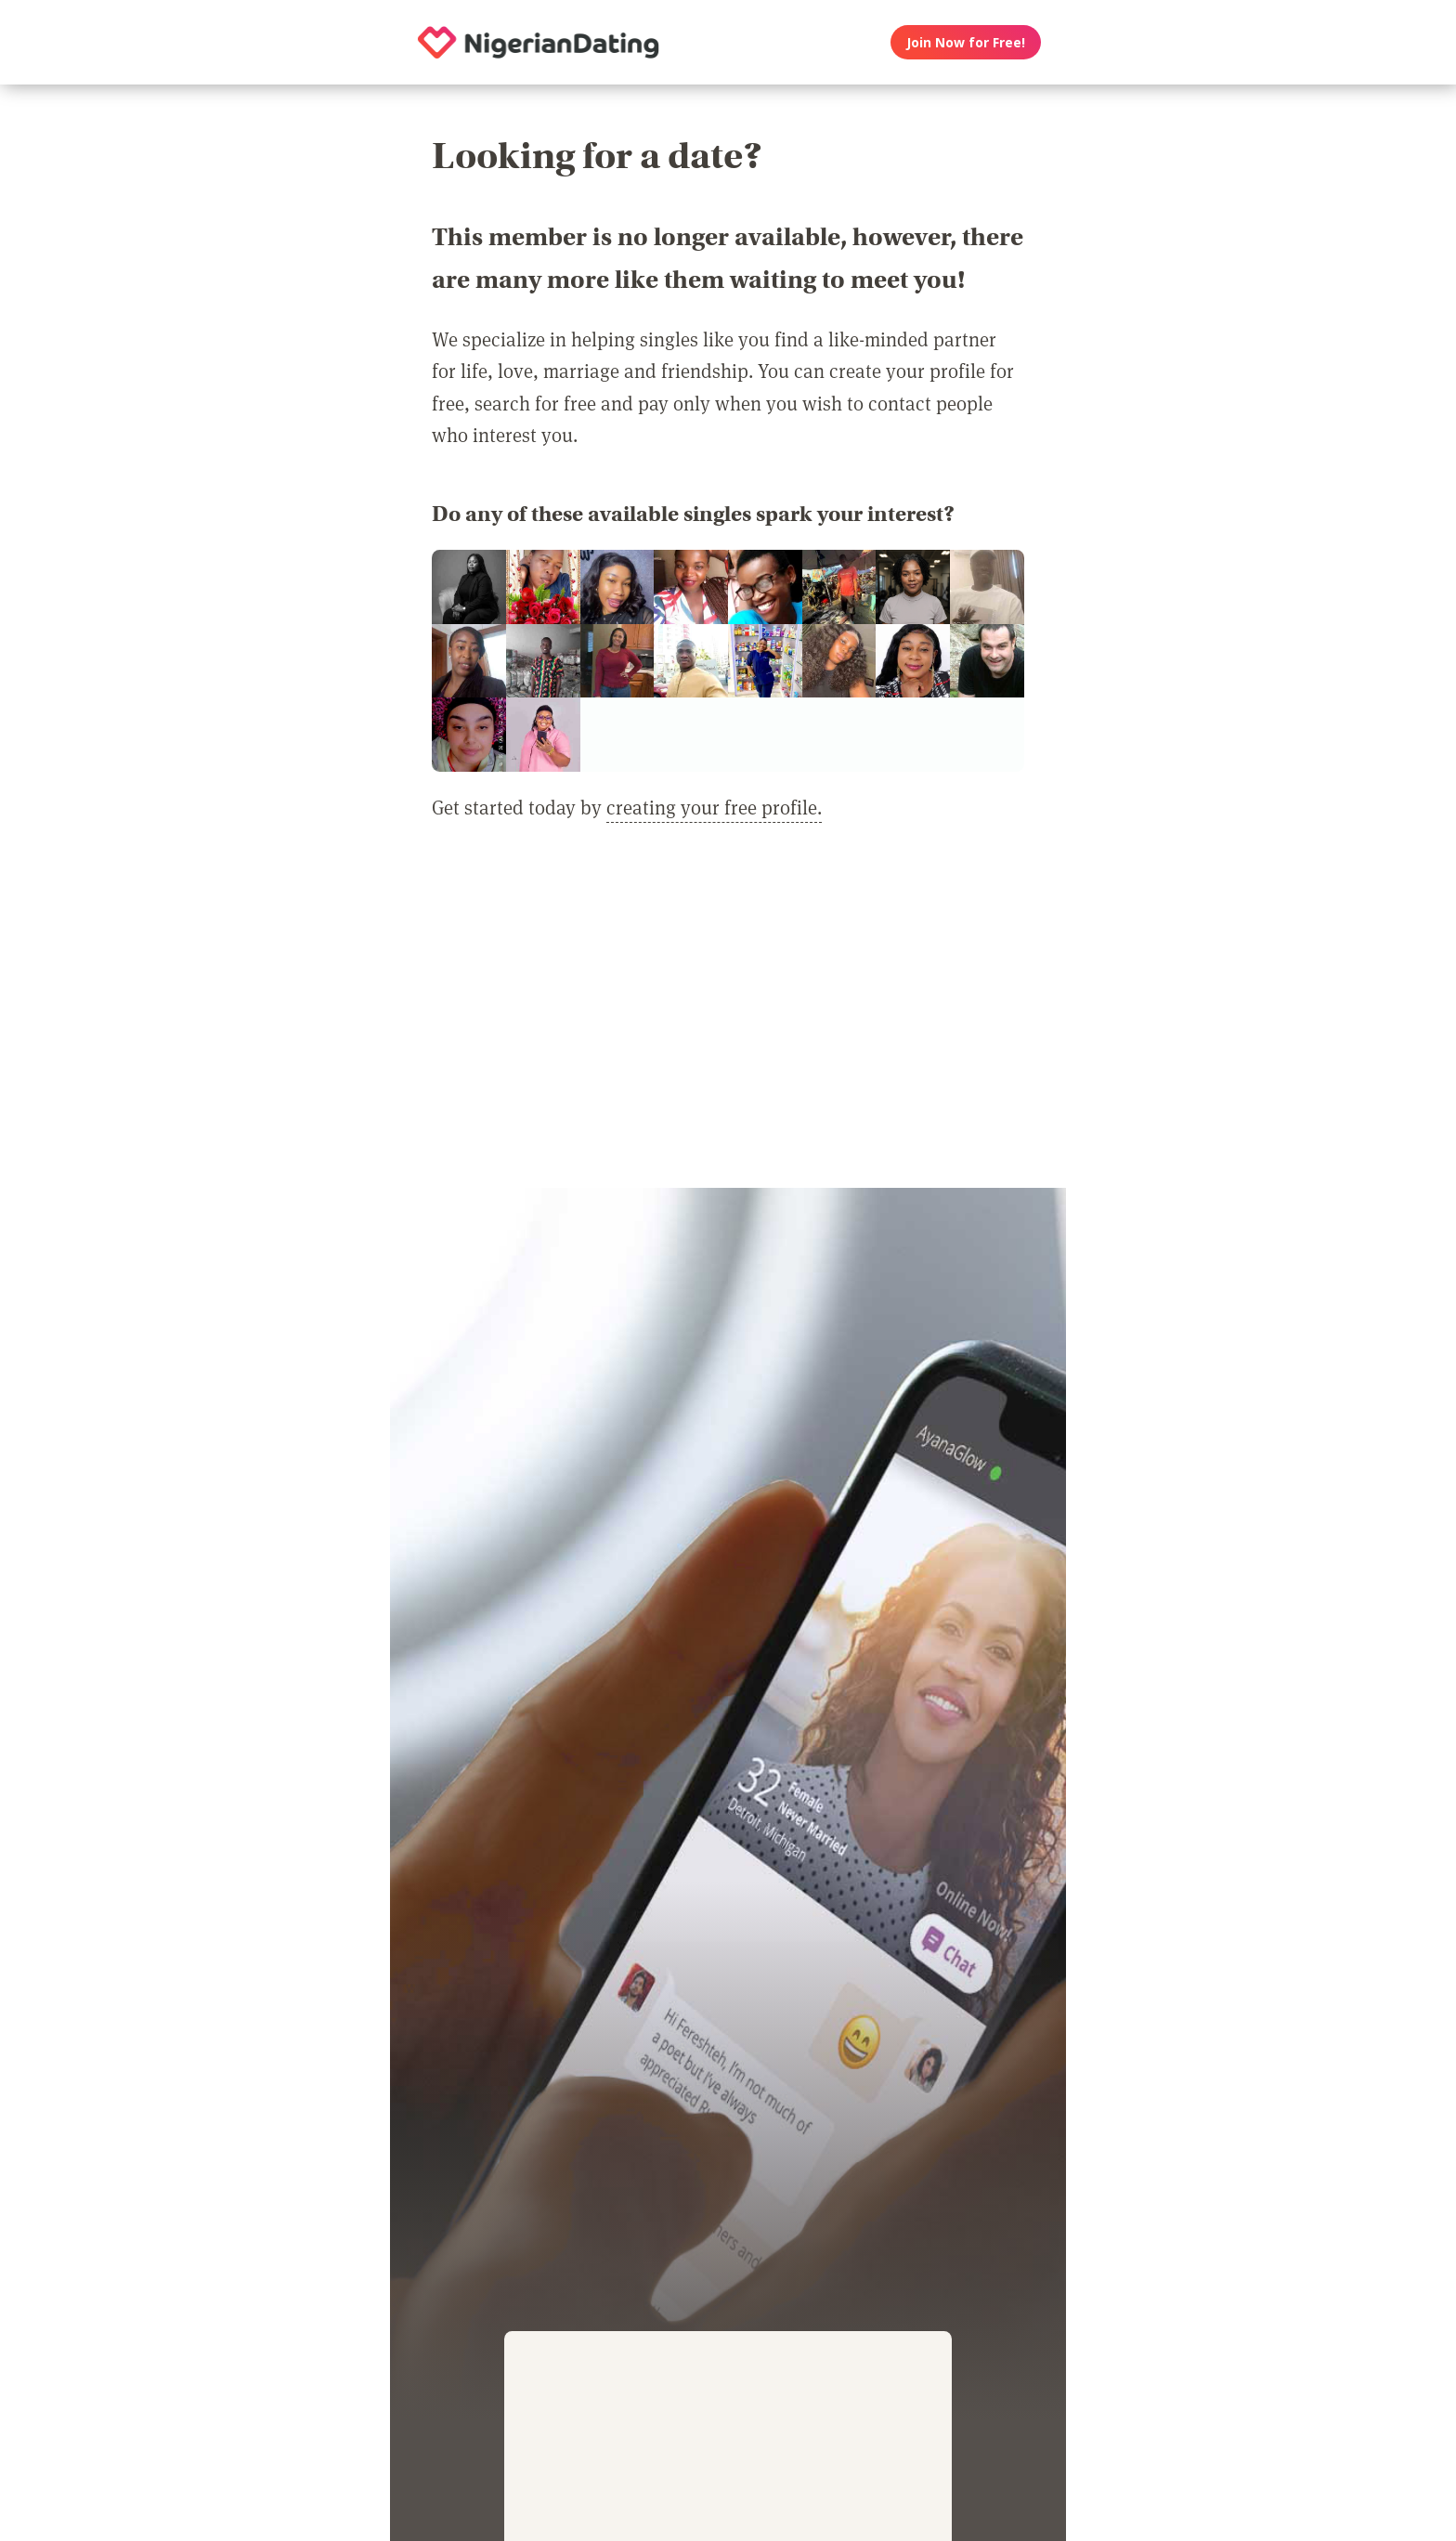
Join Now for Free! (965, 42)
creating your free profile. (714, 807)
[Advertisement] (728, 1016)
